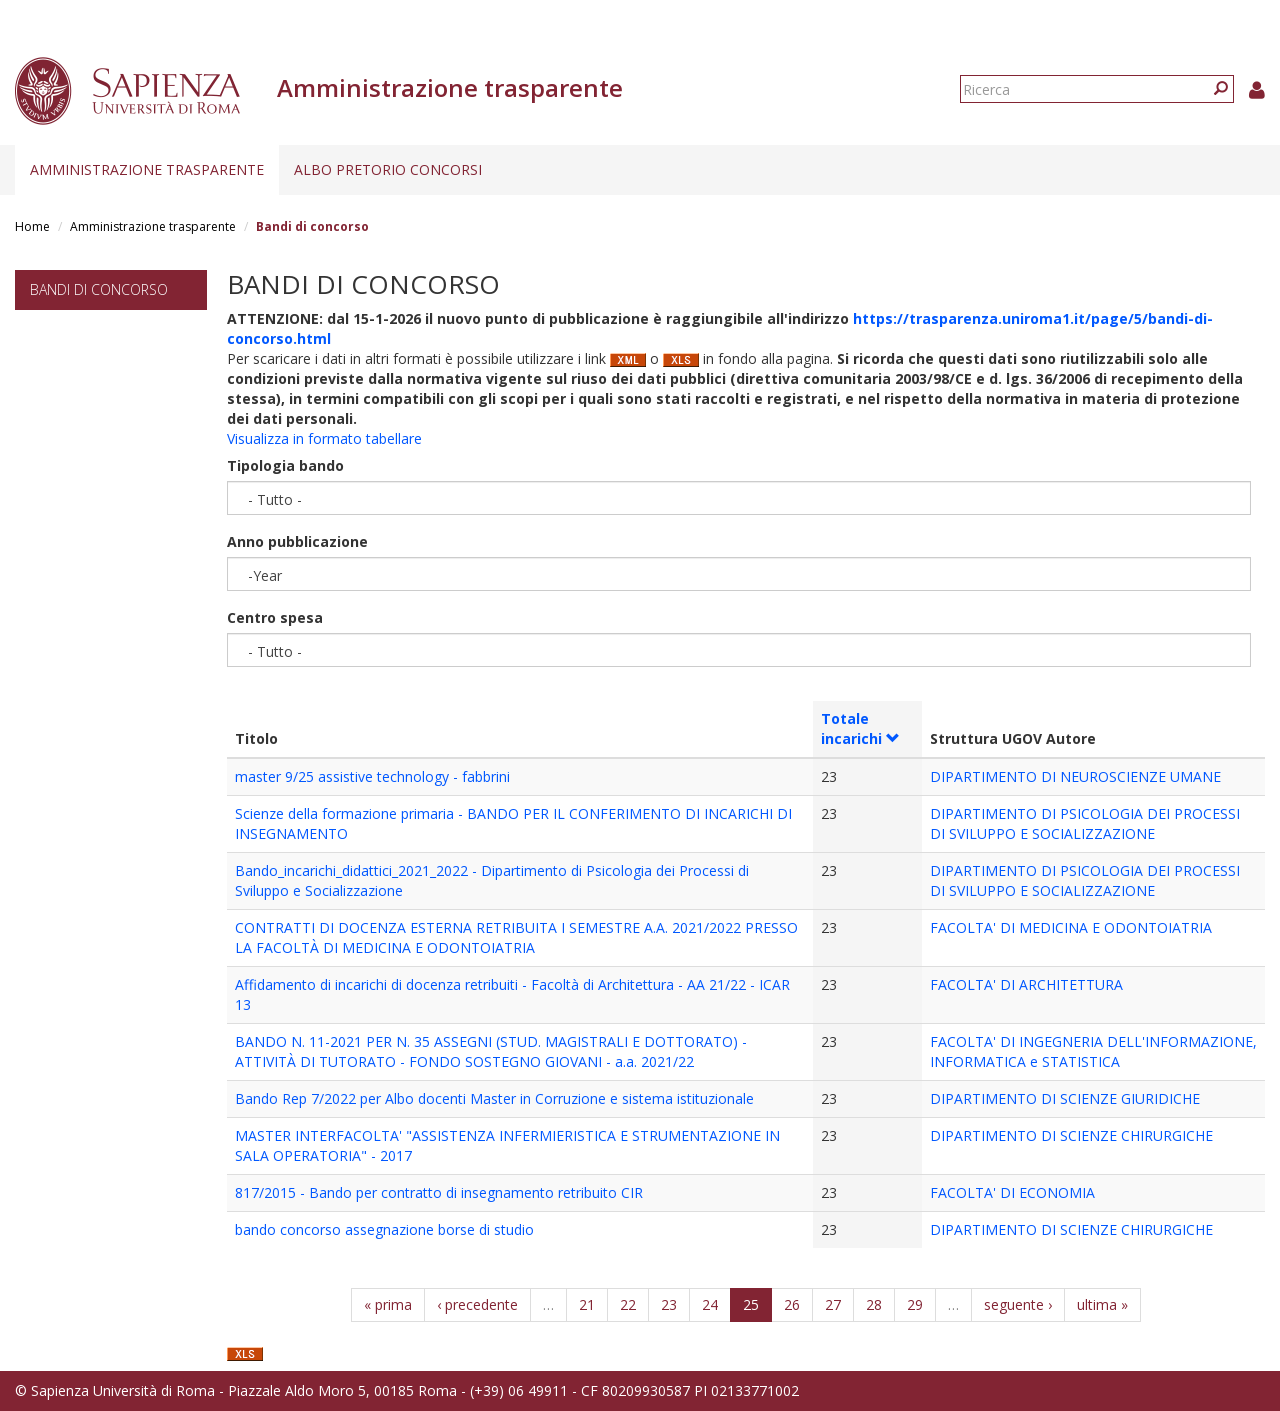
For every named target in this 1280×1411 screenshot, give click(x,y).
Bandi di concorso (99, 289)
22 (628, 1304)
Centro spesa (275, 617)
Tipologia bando (285, 465)
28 (874, 1304)
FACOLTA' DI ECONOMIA (1012, 1192)
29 (915, 1304)
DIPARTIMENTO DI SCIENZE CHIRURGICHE (1071, 1135)
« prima (388, 1304)
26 (792, 1304)
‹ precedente (477, 1304)
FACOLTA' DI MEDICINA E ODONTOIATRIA (1071, 927)
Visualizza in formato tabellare (324, 438)
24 (710, 1304)
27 (833, 1304)
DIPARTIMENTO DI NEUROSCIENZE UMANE (1075, 776)
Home (32, 226)
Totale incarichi (860, 728)
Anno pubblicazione (297, 541)
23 (669, 1304)
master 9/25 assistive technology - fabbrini (372, 776)
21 (587, 1304)
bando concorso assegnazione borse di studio (384, 1229)
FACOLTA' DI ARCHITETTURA (1026, 984)
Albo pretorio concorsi (388, 169)
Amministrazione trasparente (147, 169)
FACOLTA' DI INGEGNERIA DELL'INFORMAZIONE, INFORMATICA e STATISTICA (1093, 1051)
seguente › (1018, 1304)
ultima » (1102, 1304)
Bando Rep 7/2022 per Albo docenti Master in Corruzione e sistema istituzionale (494, 1098)
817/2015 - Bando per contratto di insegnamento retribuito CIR (439, 1192)
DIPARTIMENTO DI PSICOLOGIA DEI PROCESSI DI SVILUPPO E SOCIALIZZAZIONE (1085, 823)
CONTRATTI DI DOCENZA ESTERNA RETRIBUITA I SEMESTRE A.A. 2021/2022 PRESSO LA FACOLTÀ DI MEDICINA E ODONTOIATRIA (516, 937)
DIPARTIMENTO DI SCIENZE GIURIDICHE (1065, 1098)
